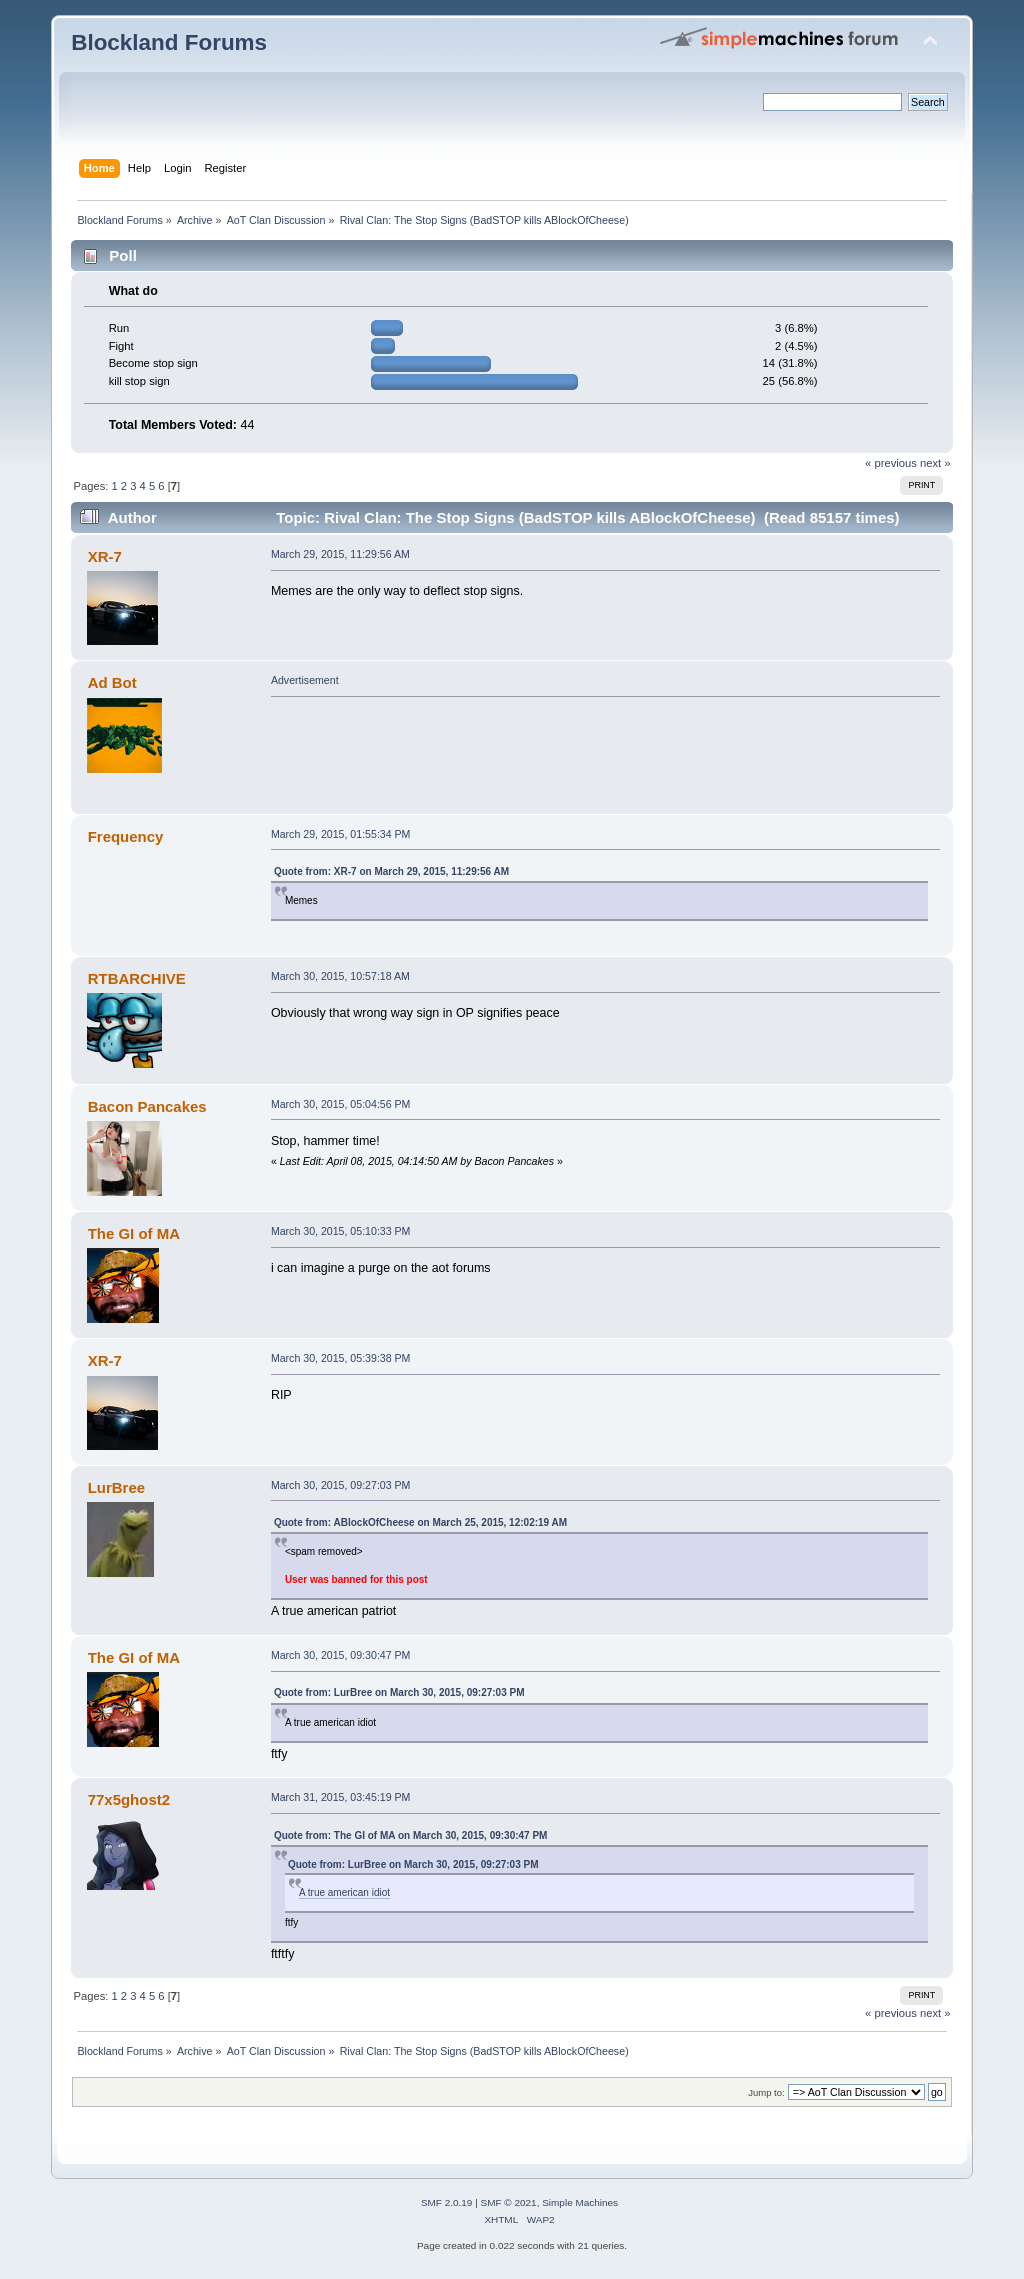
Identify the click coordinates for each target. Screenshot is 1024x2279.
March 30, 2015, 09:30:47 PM (341, 1655)
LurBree (116, 1487)
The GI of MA (134, 1233)
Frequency (126, 836)
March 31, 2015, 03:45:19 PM (341, 1797)
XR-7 (105, 556)
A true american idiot (344, 1892)
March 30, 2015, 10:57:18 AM (340, 976)
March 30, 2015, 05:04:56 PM (341, 1104)
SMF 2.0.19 (447, 2202)
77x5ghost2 (129, 1799)
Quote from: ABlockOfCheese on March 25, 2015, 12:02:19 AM (420, 1522)
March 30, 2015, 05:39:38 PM (341, 1358)
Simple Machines (580, 2202)
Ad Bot (112, 682)
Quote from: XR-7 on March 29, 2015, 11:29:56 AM (391, 871)
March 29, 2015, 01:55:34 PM (341, 834)
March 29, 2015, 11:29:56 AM (340, 554)
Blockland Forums (169, 42)
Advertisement (305, 680)
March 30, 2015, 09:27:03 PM (341, 1485)
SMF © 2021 (509, 2202)
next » (935, 463)
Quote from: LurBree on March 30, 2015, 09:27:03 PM (399, 1692)
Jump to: (766, 2092)
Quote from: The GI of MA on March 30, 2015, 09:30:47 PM (411, 1835)
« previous (891, 463)
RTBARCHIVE (137, 978)
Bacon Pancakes (147, 1106)
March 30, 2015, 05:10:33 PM (341, 1231)
